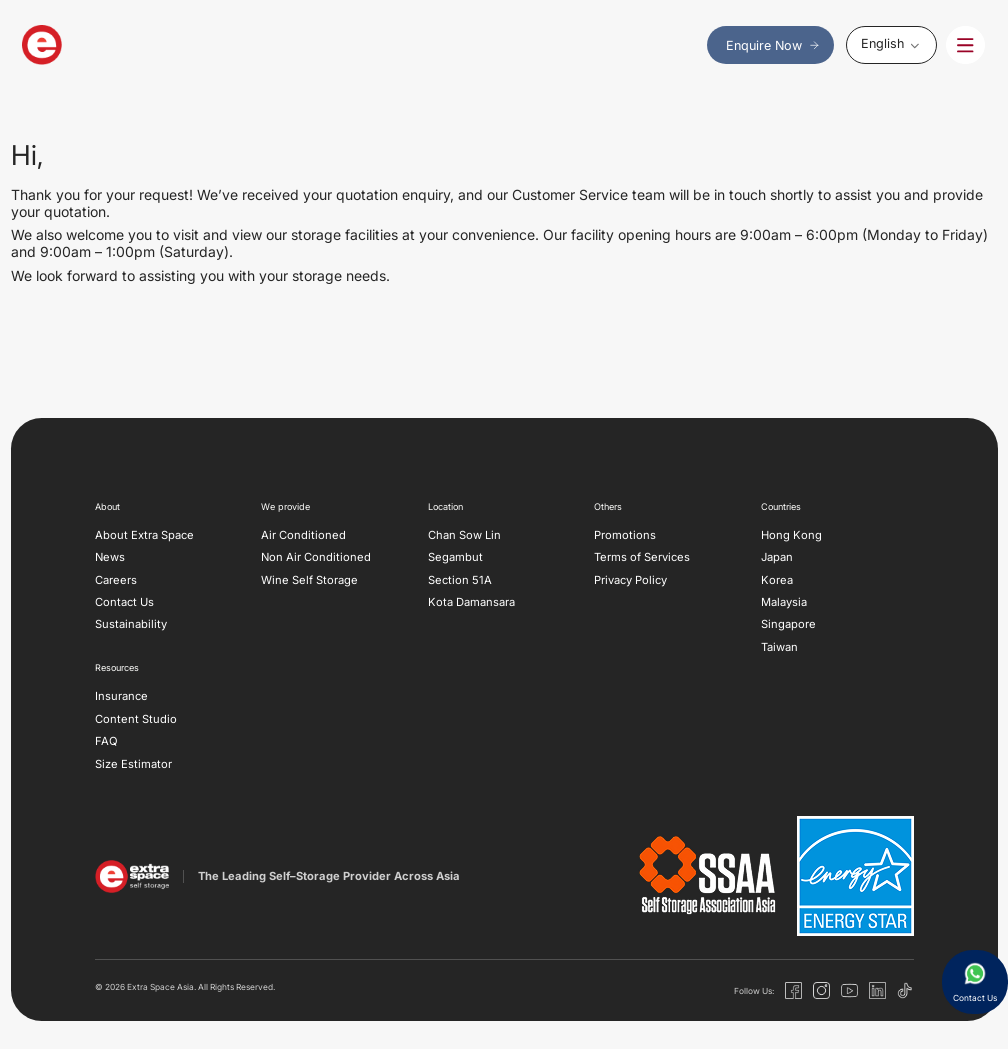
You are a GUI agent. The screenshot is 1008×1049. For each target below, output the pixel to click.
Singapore (788, 624)
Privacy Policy (630, 580)
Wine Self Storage (309, 580)
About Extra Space (144, 535)
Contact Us (124, 602)
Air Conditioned (303, 535)
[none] (891, 44)
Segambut (455, 557)
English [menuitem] (882, 43)
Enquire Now (773, 45)
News (110, 557)
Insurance (121, 696)
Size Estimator (133, 764)
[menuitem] (891, 44)
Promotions (625, 535)
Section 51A (460, 580)
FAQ (106, 741)
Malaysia (784, 602)
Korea (777, 580)
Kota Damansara (471, 602)
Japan (777, 557)
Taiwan (779, 647)
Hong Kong (791, 535)
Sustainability (131, 624)
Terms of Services (642, 557)
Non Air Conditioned (316, 557)
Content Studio (136, 719)
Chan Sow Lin (464, 535)
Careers (116, 580)
